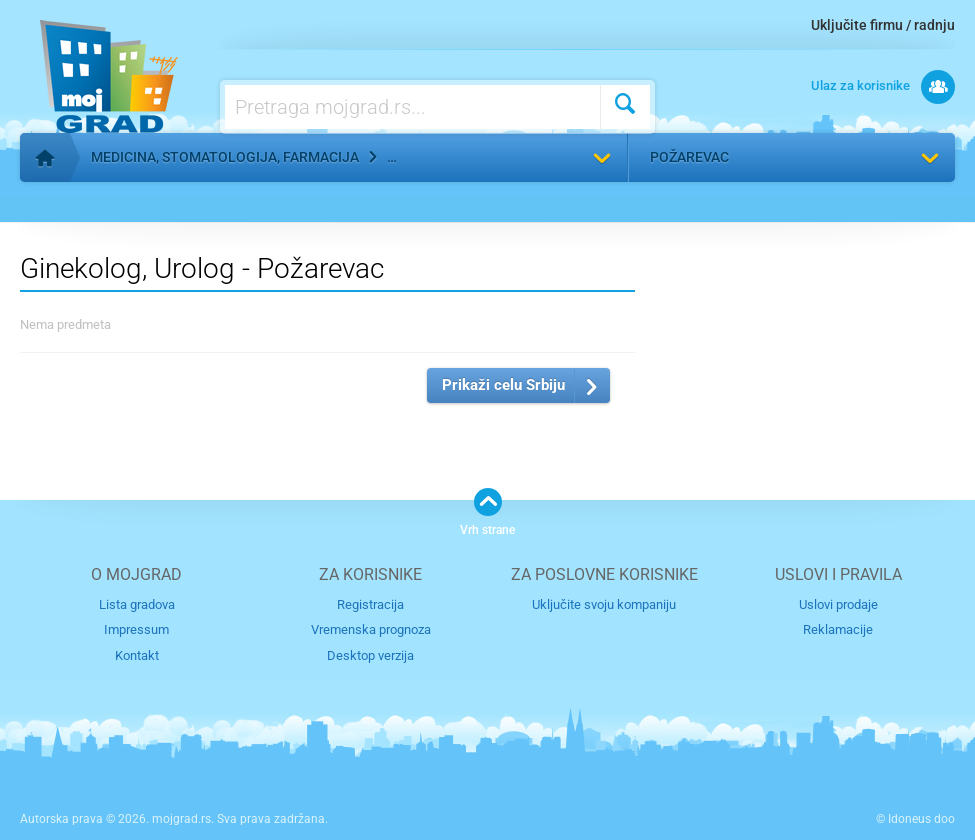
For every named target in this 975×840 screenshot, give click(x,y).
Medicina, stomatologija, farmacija (225, 157)
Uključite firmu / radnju (883, 25)
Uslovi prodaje (838, 604)
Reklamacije (838, 629)
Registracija (370, 604)
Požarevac (689, 157)
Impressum (136, 629)
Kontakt (137, 655)
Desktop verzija (370, 655)
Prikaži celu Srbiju (503, 385)
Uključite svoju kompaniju (604, 604)
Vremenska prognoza (371, 629)
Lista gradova (137, 604)
